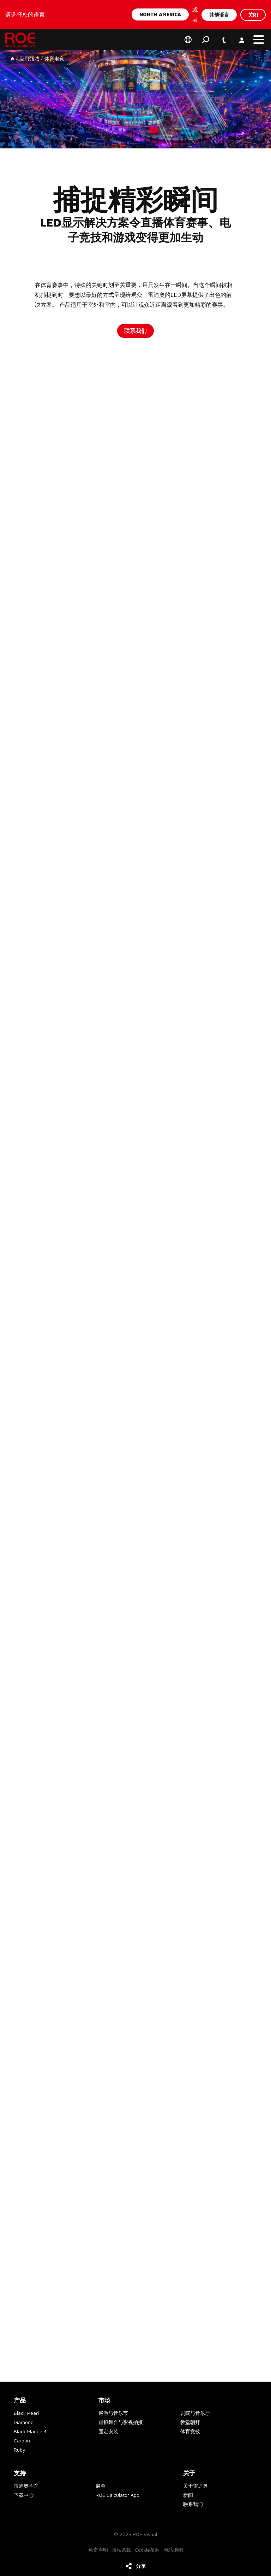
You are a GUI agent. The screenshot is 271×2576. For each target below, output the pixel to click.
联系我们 (135, 331)
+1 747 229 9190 (223, 35)
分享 (141, 2566)
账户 (241, 35)
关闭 (253, 14)
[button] (259, 40)
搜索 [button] (206, 40)
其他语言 (219, 14)
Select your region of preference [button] (188, 40)
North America (160, 14)
